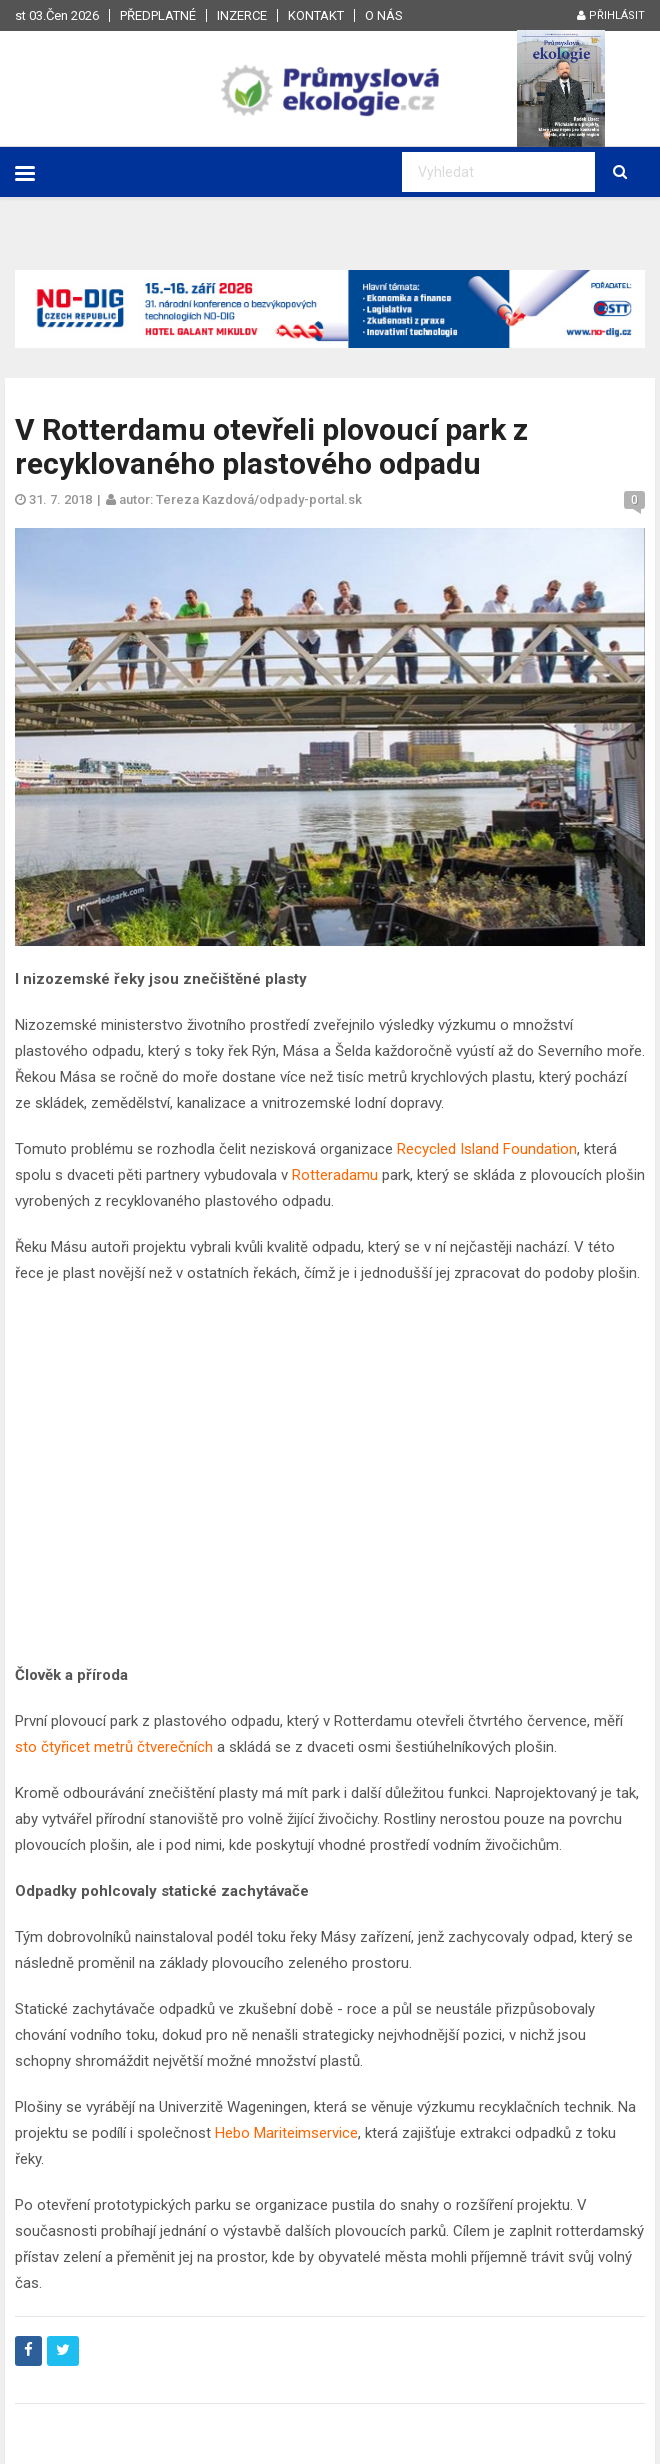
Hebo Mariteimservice (286, 2133)
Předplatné (158, 15)
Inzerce (242, 15)
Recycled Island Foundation (487, 1149)
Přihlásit (611, 15)
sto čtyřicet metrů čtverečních (114, 1747)
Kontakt (316, 15)
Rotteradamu (335, 1175)
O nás (384, 15)
